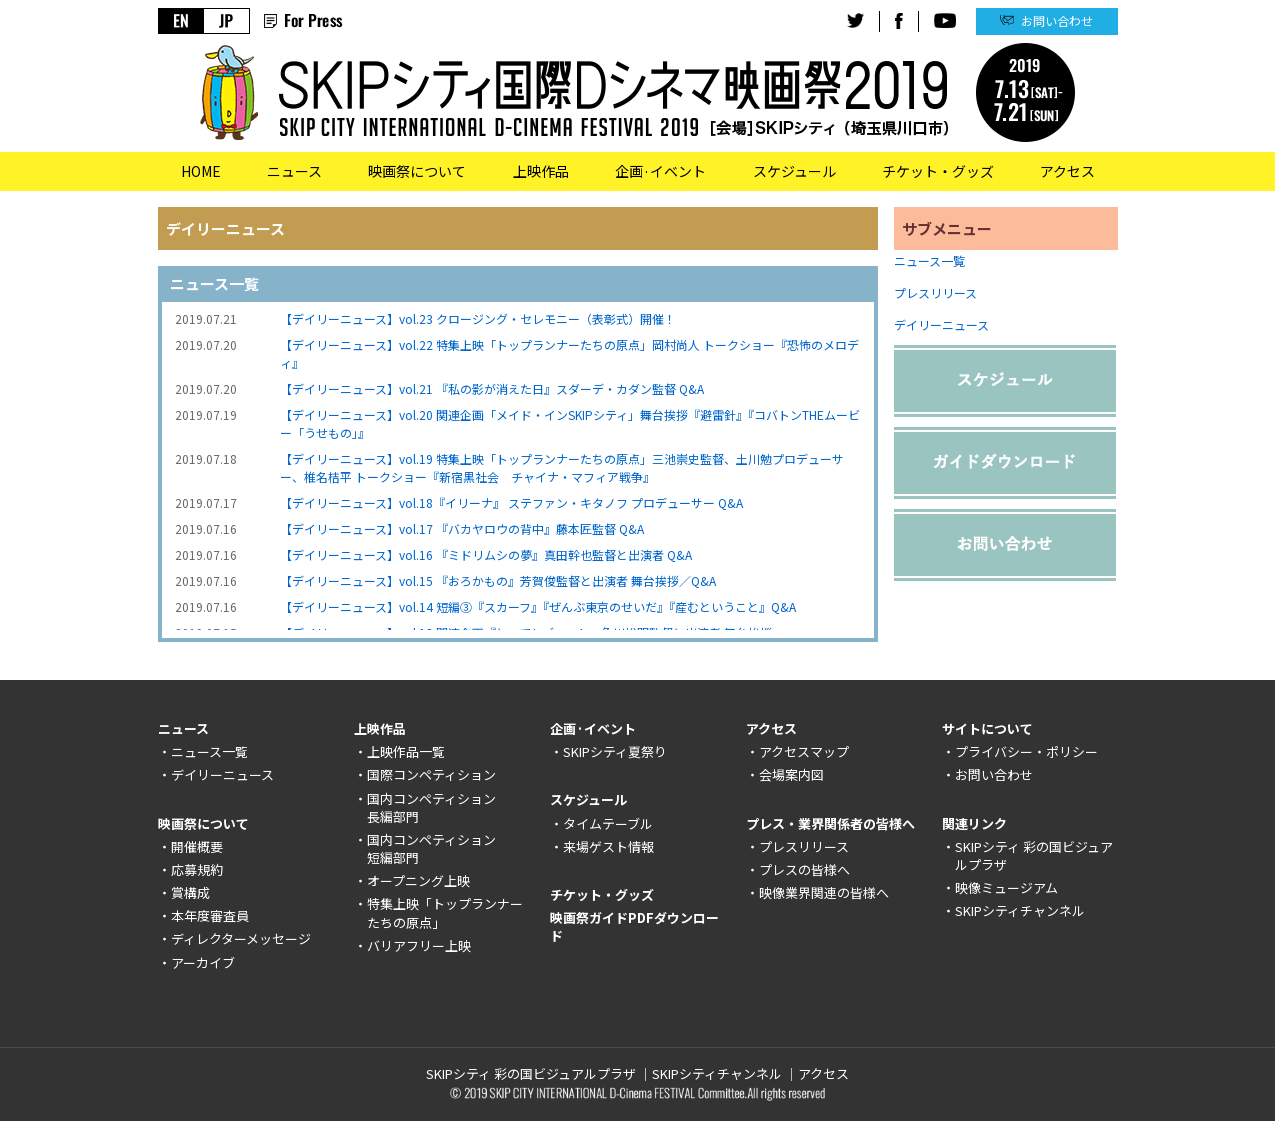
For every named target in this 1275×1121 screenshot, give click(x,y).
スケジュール (794, 171)
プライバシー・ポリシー (1026, 751)
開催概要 (197, 846)
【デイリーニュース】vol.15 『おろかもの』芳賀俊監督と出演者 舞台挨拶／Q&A (498, 580)
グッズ (634, 894)
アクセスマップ (804, 751)
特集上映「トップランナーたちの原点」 (445, 912)
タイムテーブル (608, 823)
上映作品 (541, 171)
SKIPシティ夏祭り (615, 751)
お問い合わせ (1057, 20)
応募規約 (197, 869)
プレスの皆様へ (804, 869)
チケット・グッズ (938, 171)
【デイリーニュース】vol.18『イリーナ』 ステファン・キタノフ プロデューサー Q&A (511, 502)
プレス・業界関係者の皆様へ (830, 823)
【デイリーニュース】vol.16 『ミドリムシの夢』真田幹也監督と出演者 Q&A (486, 554)
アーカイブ (203, 962)
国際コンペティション (431, 774)
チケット (576, 894)
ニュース (294, 171)
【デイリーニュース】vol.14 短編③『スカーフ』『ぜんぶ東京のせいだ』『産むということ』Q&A (538, 606)
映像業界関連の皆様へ (824, 892)
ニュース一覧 (929, 260)
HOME (201, 171)
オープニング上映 (418, 880)
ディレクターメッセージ (241, 938)
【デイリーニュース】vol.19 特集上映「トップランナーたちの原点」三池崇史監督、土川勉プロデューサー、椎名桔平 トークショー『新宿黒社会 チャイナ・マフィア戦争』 (562, 467)
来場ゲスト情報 (608, 846)
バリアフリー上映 (419, 945)
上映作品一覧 (406, 751)
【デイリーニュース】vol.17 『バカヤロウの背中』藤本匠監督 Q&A (462, 528)
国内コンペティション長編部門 (431, 807)
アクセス (1067, 171)
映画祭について (417, 171)
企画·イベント (660, 171)
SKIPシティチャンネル (1020, 910)
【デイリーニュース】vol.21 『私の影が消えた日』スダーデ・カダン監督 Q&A (492, 388)
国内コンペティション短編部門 (431, 848)
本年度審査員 (210, 915)
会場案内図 (791, 774)
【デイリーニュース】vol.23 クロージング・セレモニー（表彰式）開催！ (478, 318)
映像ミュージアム (1006, 887)
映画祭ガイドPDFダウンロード (634, 926)
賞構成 (190, 892)
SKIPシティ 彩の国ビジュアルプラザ (1034, 855)
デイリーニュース (941, 324)
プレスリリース (935, 292)
